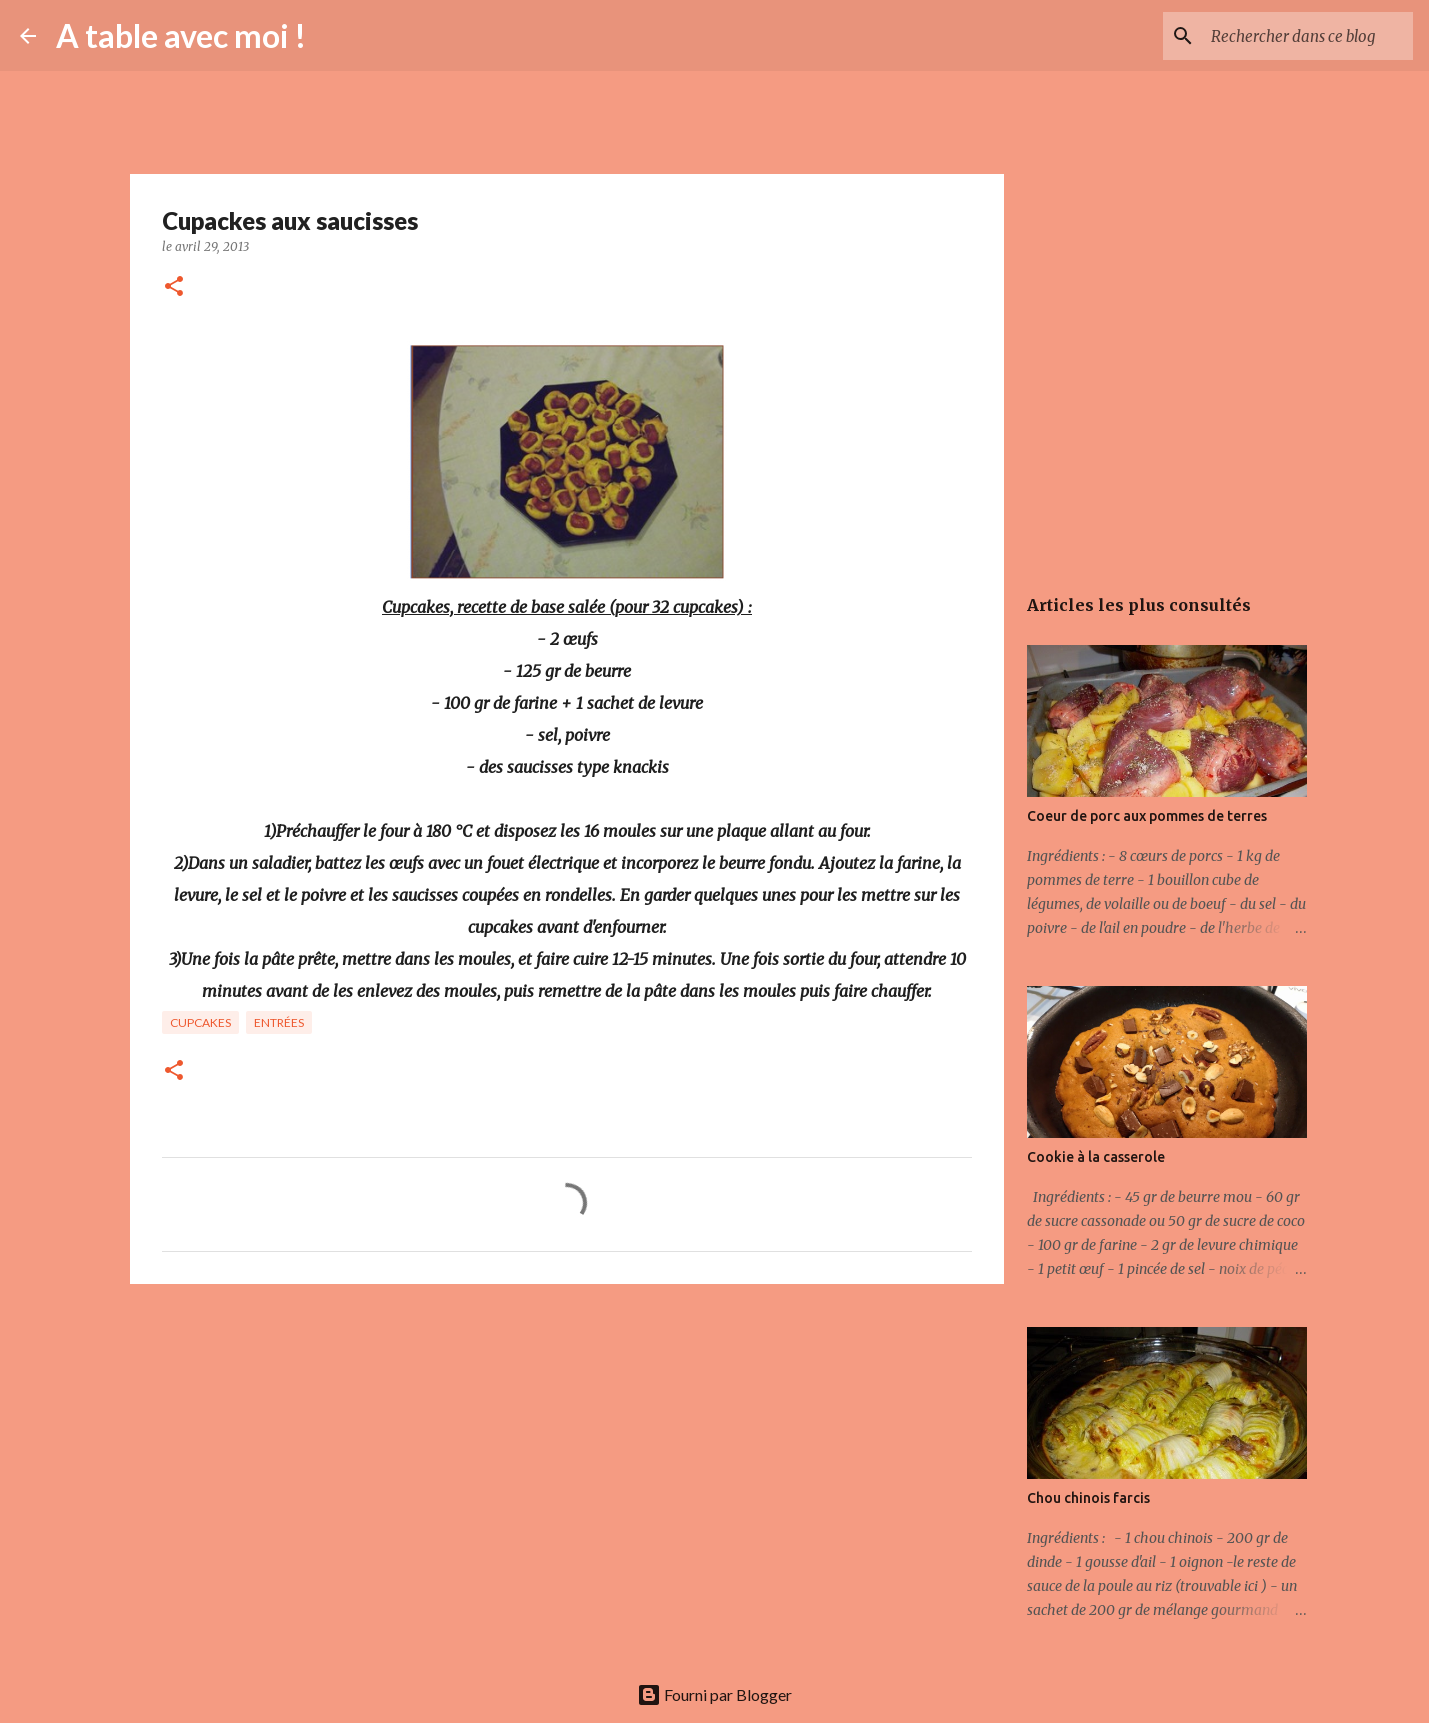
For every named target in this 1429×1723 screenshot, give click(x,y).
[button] (174, 287)
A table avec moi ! (181, 35)
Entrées (279, 1022)
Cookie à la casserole (1096, 1157)
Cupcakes (200, 1022)
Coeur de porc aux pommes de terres (1147, 816)
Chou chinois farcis (1088, 1498)
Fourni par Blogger (714, 1694)
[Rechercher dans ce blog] (1308, 36)
